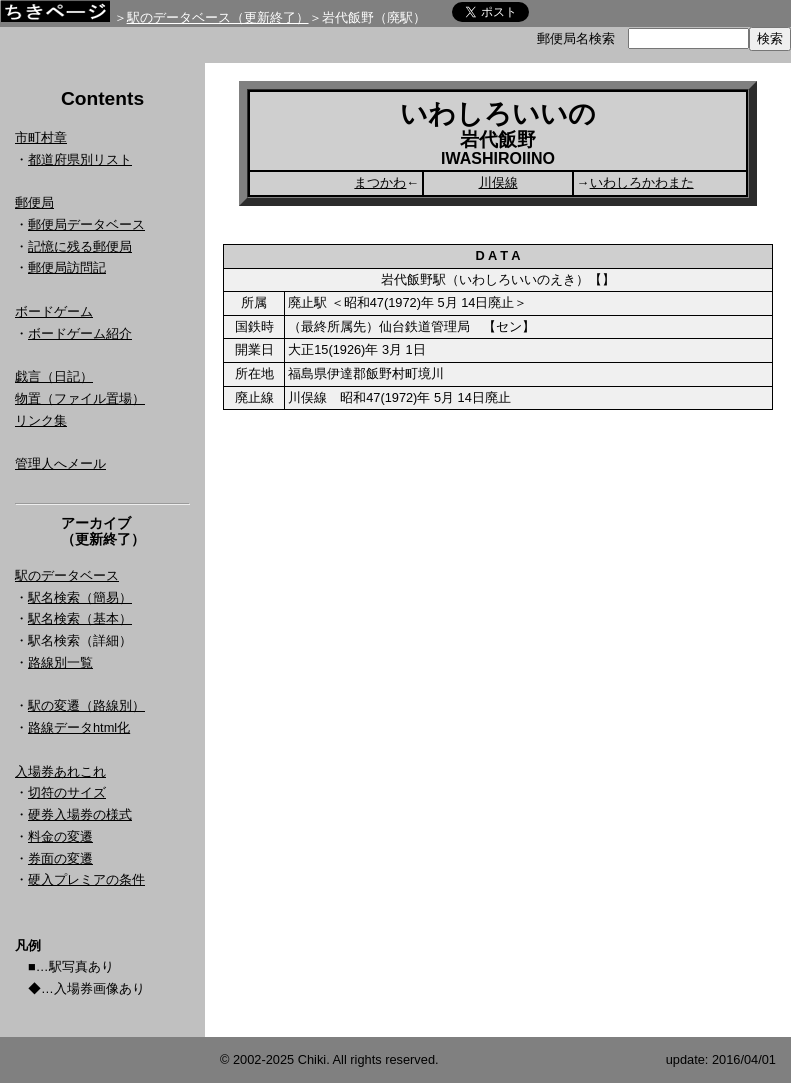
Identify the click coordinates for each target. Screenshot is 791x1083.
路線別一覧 (60, 662)
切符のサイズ (67, 792)
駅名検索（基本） (80, 618)
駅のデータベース (67, 575)
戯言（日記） (54, 376)
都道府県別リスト (80, 159)
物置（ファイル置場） (80, 398)
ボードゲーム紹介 (80, 333)
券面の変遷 (60, 858)
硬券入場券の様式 (80, 814)
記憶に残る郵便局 (80, 246)
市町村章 (41, 137)
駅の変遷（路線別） (86, 705)
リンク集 (41, 420)
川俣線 (498, 182)
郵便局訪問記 (67, 267)
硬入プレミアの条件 (86, 879)
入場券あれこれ (60, 771)
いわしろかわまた (642, 182)
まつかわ (380, 182)
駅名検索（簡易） (80, 597)
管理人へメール (60, 463)
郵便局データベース (86, 224)
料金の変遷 (60, 836)
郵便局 (34, 202)
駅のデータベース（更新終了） (218, 17)
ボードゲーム (54, 311)
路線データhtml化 (79, 727)
